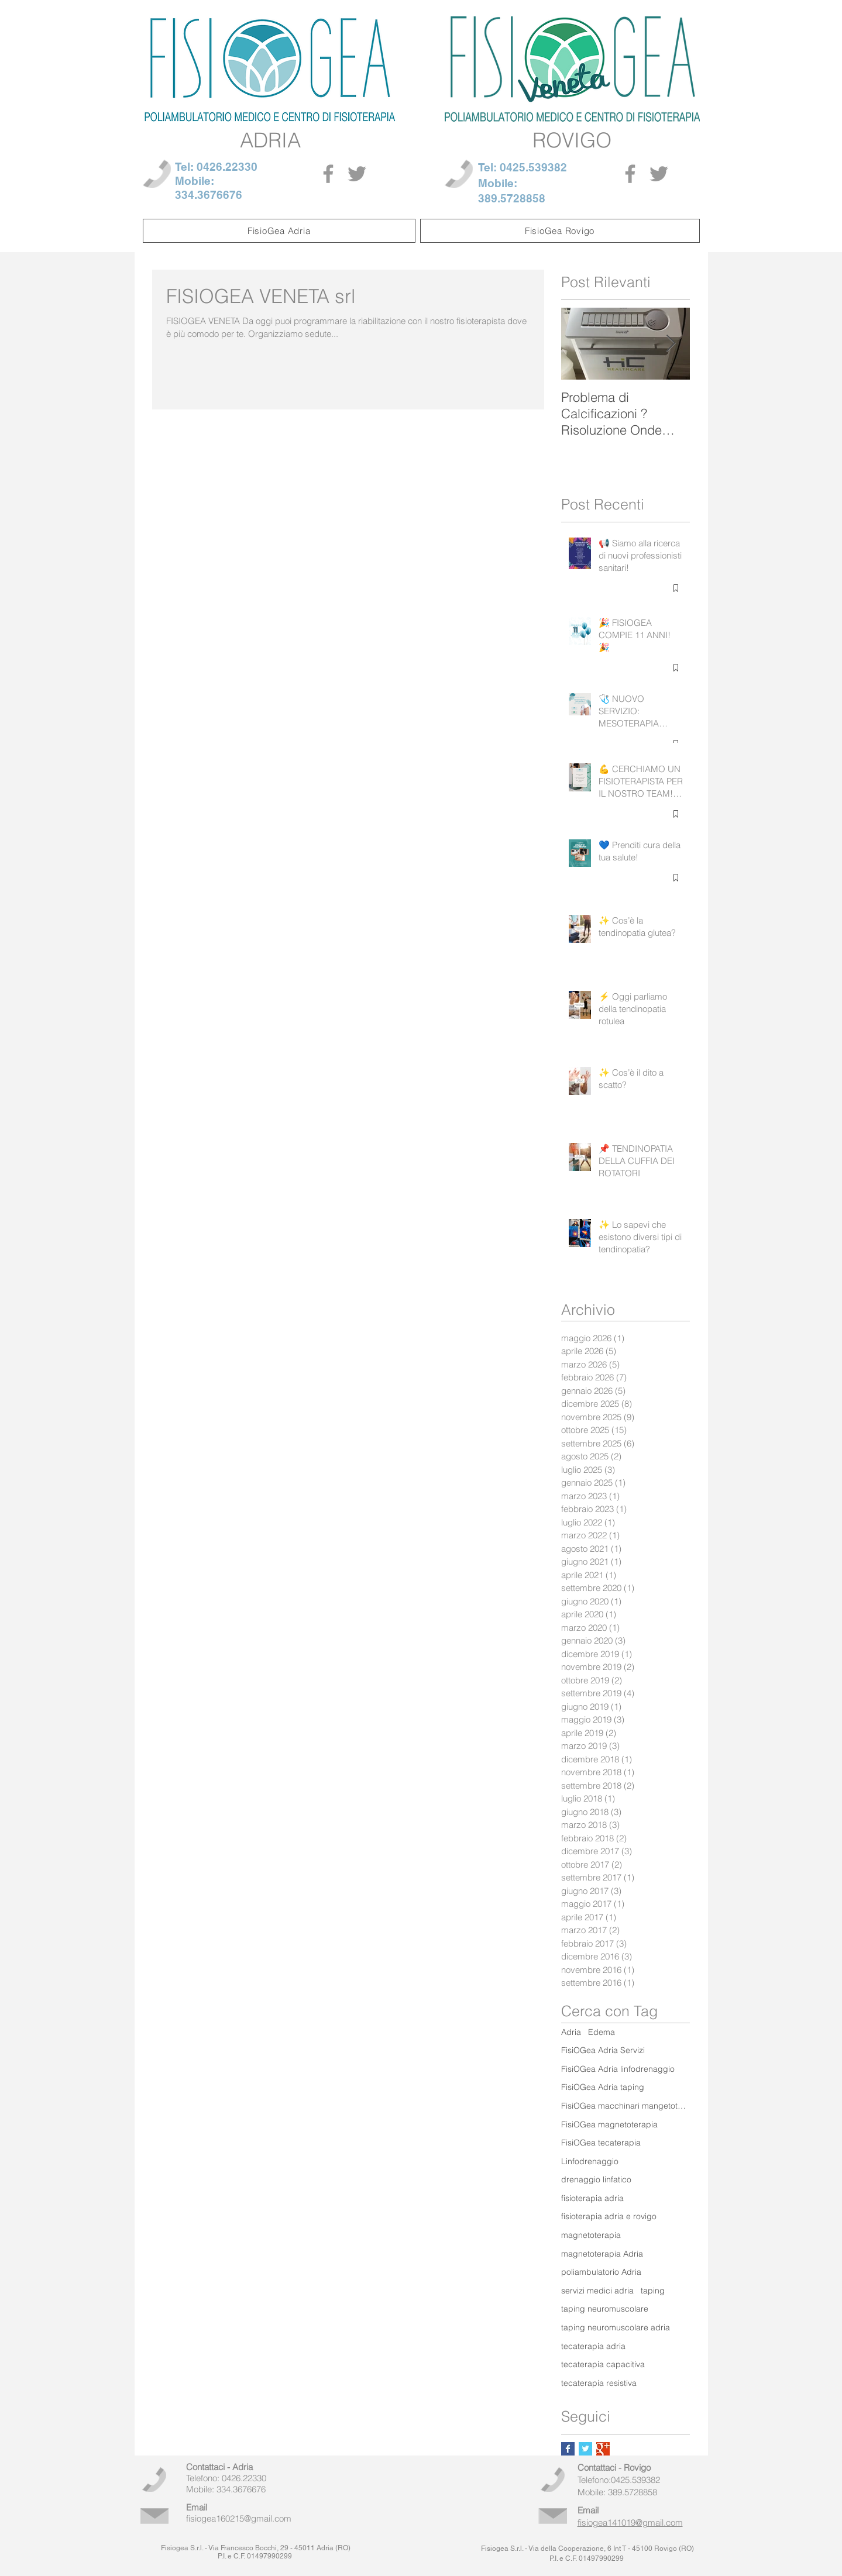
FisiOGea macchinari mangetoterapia (625, 2105)
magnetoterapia (591, 2235)
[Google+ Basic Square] (603, 2449)
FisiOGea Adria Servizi (603, 2050)
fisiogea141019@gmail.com (630, 2522)
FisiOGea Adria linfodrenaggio (618, 2069)
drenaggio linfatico (596, 2179)
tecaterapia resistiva (599, 2383)
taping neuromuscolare (604, 2308)
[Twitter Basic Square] (585, 2449)
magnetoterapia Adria (602, 2253)
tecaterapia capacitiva (603, 2364)
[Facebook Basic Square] (568, 2449)
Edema (601, 2032)
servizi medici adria (597, 2290)
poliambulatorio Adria (601, 2272)
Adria (571, 2032)
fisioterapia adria (592, 2198)
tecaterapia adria (593, 2346)
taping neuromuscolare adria (615, 2327)
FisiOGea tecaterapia (601, 2142)
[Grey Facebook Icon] (328, 173)
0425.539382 (533, 167)
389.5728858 (511, 198)
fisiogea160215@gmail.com (238, 2518)
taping (653, 2290)
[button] (279, 231)
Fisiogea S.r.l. (182, 2548)
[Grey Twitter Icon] (357, 173)
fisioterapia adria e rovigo (609, 2216)
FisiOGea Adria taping (602, 2087)
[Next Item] (671, 344)
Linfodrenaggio (589, 2161)
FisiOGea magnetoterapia (609, 2124)
